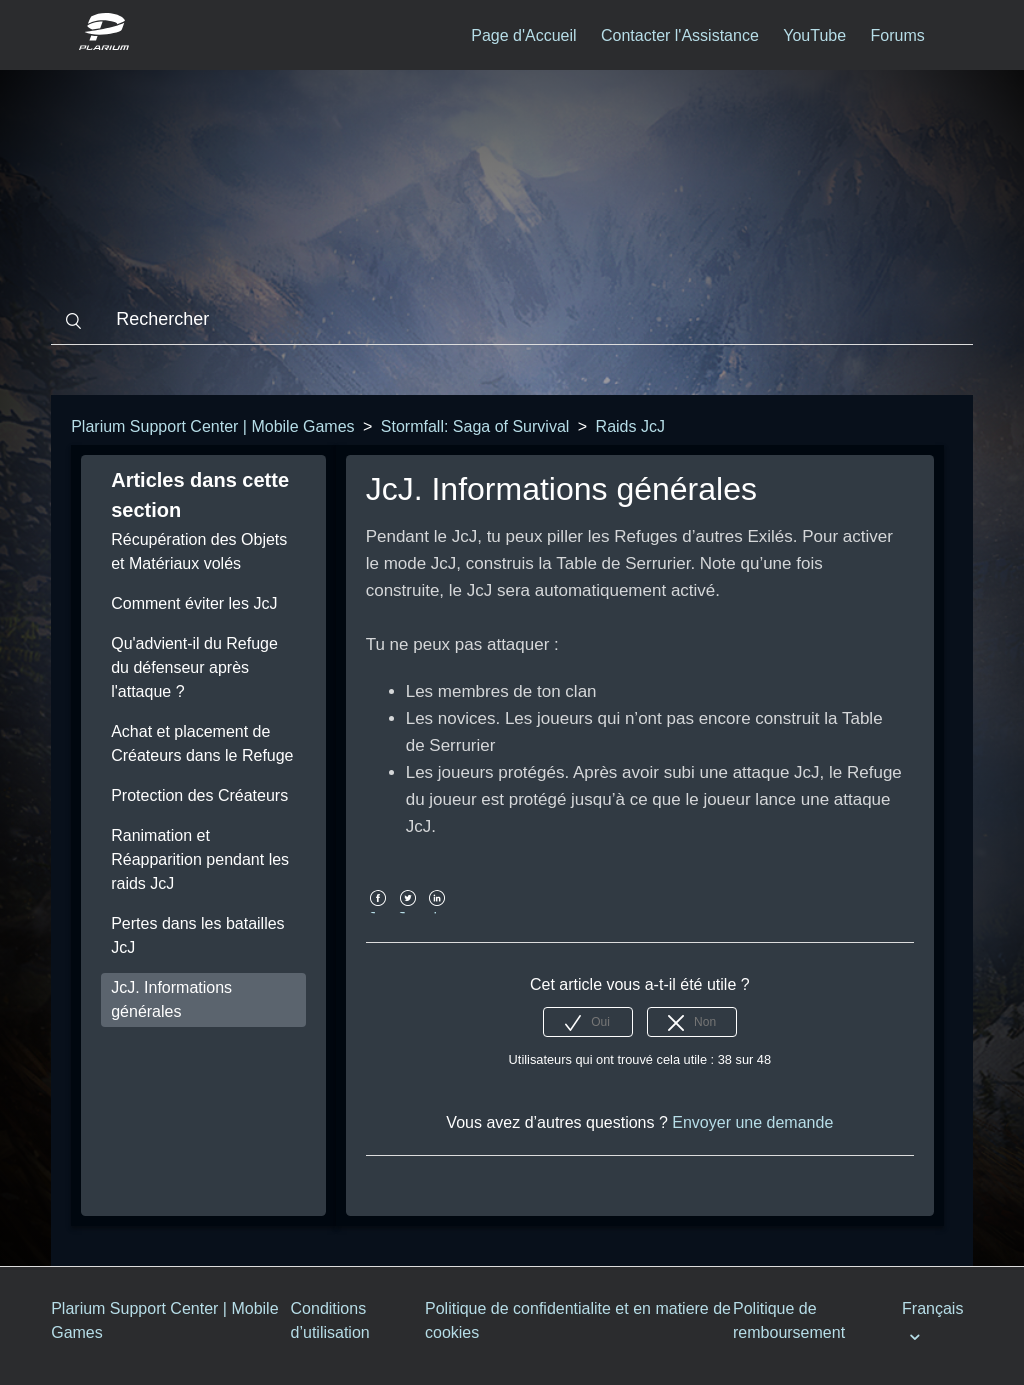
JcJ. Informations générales (171, 999)
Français (932, 1308)
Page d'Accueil (523, 35)
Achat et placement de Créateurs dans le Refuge (202, 743)
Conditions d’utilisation (330, 1320)
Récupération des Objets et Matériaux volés (199, 551)
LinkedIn (437, 912)
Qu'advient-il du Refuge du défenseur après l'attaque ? (194, 667)
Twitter (407, 912)
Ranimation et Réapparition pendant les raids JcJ (200, 859)
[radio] (588, 1022)
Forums (898, 35)
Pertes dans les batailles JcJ (197, 935)
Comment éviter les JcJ (194, 603)
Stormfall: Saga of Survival (475, 426)
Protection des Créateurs (199, 795)
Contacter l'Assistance (680, 35)
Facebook (378, 912)
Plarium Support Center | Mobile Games (212, 426)
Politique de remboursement (789, 1320)
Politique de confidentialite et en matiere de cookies (578, 1320)
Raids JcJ (630, 426)
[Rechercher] (512, 320)
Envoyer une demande (752, 1122)
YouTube (814, 35)
